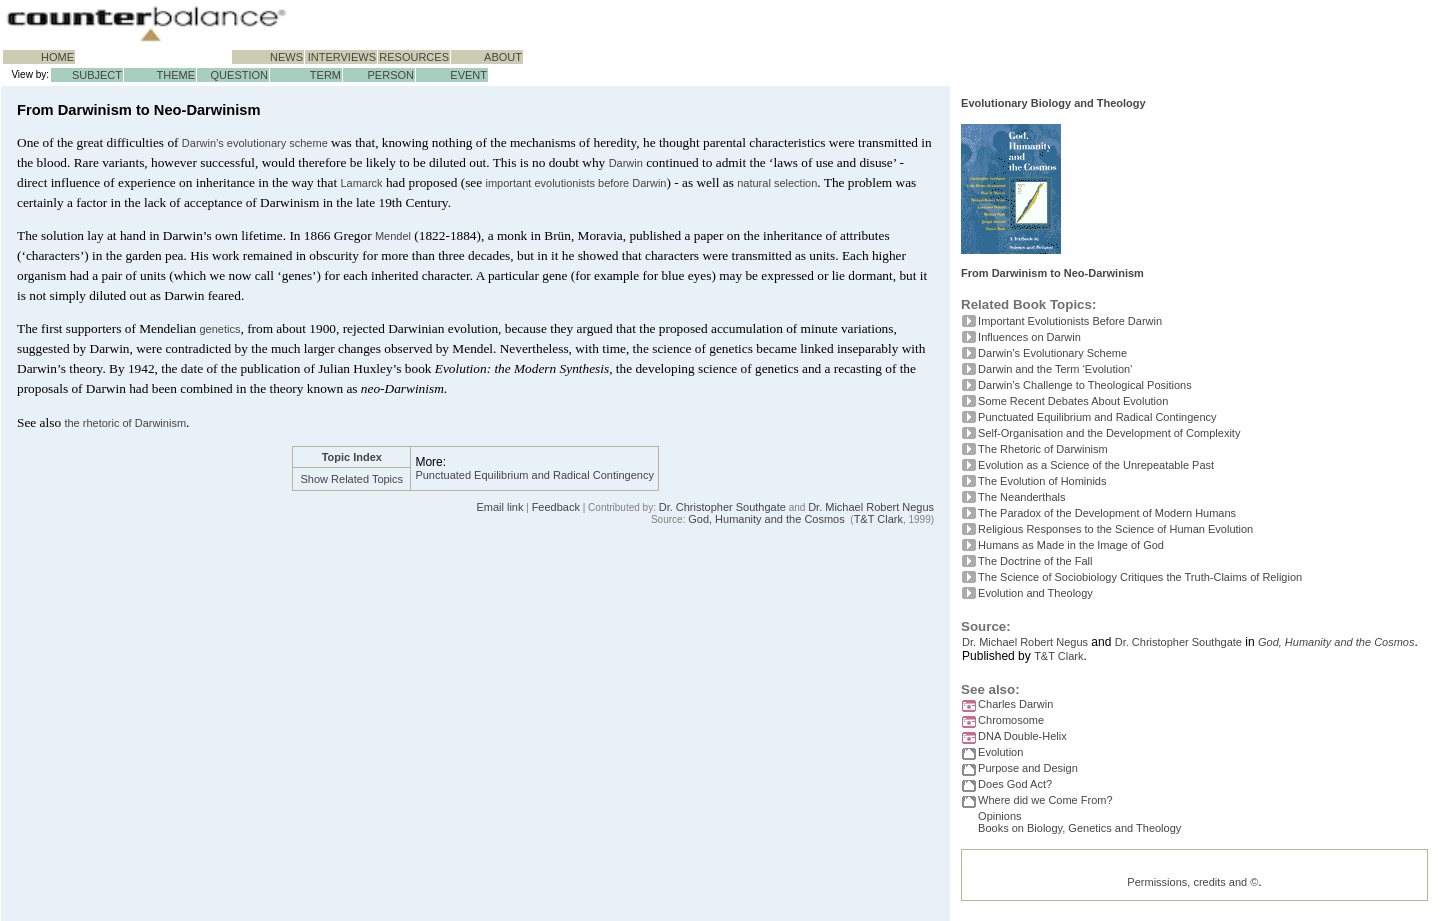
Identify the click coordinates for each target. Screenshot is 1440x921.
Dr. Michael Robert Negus (871, 507)
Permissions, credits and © (1192, 890)
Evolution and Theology (1035, 593)
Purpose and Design (1028, 768)
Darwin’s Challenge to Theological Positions (1085, 385)
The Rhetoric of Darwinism (1043, 449)
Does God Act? (1015, 784)
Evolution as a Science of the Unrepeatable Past (1096, 465)
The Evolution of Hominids (1042, 481)
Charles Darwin (1015, 704)
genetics (219, 329)
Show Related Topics (352, 479)
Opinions (999, 816)
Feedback (556, 507)
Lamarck (361, 183)
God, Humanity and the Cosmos (766, 519)
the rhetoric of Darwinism (125, 423)
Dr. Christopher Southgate (722, 507)
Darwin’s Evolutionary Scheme (1052, 353)
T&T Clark (878, 519)
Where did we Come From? (1045, 800)
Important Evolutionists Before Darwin (1070, 321)
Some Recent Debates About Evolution (1073, 401)
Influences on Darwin (1029, 337)
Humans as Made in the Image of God (1071, 545)
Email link (499, 507)
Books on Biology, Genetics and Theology (1079, 832)
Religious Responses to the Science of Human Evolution (1115, 529)
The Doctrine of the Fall (1035, 561)
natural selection (777, 183)
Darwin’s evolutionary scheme (255, 143)
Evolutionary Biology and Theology (1053, 103)
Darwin (626, 163)
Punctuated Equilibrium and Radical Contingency (534, 475)
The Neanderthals (1021, 497)
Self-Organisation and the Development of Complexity (1109, 433)
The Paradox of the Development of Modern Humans (1107, 513)
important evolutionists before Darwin (576, 183)
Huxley (372, 368)
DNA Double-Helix (1022, 736)
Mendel (393, 236)
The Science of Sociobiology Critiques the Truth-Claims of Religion (1140, 577)
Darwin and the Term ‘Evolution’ (1055, 369)
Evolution (1000, 752)
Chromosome (1011, 720)
